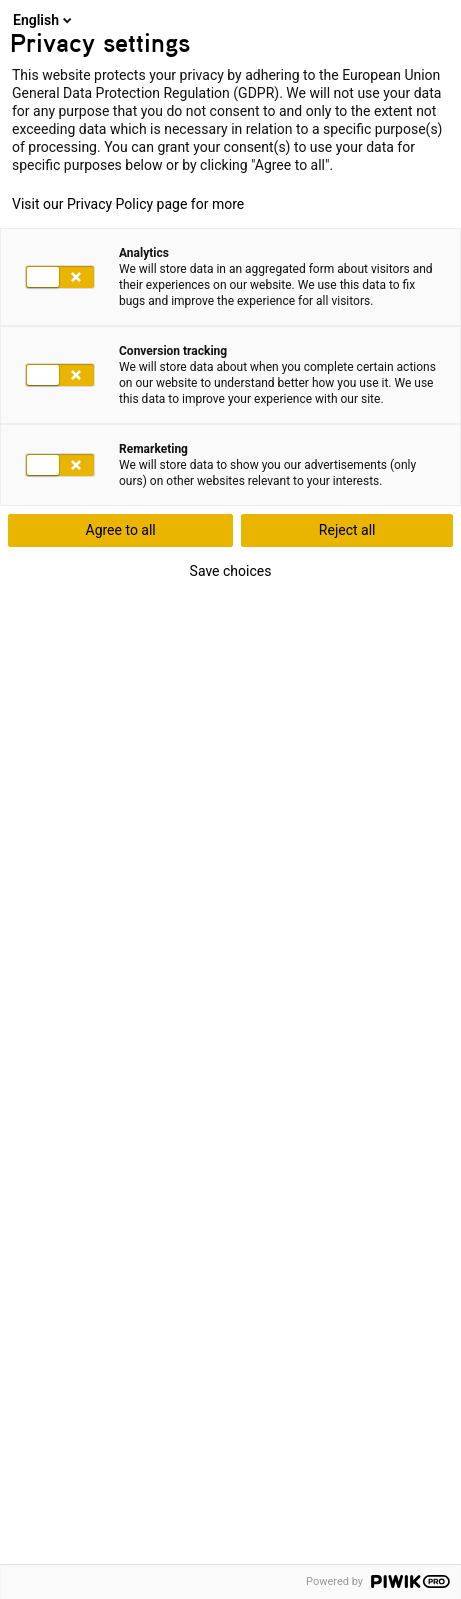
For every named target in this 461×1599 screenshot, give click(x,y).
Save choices (231, 571)
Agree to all (121, 530)
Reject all (347, 530)
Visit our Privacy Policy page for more (128, 204)
